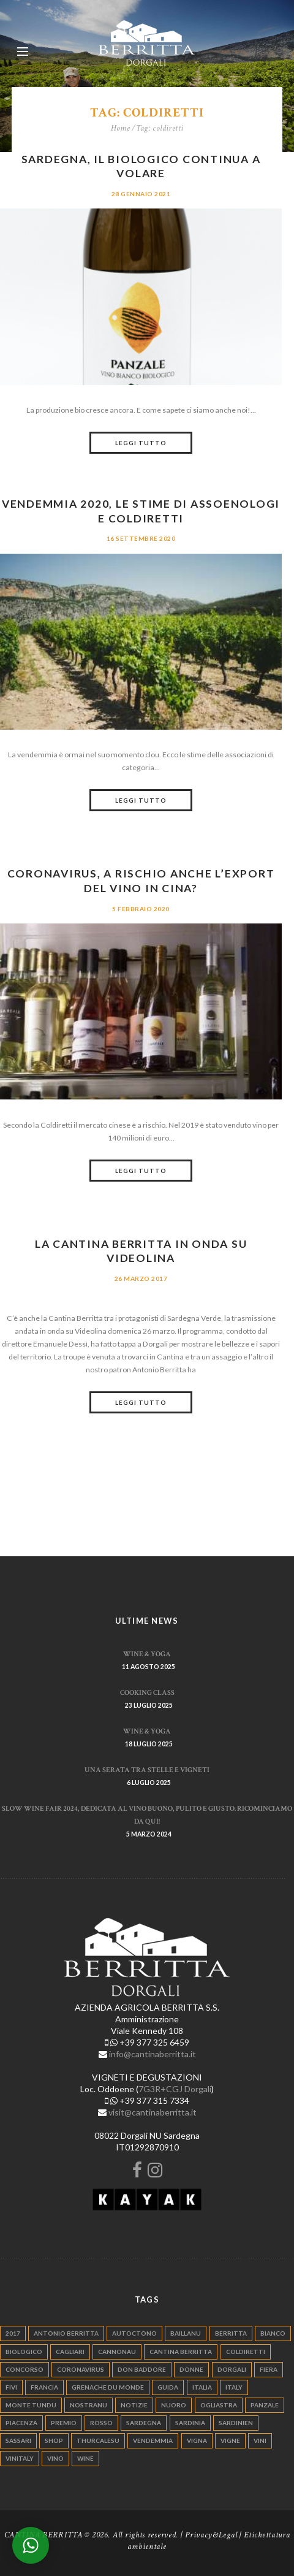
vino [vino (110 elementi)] (55, 2458)
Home (120, 128)
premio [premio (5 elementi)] (64, 2422)
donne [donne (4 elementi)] (191, 2369)
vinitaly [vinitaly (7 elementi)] (20, 2458)
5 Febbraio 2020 (140, 908)
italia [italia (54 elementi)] (202, 2387)
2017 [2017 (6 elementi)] (13, 2333)
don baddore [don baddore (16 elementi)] (142, 2369)
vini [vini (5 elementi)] (260, 2440)
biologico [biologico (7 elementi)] (24, 2351)
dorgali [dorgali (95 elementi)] (231, 2369)
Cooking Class (147, 1692)
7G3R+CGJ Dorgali (174, 2089)
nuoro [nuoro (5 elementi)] (173, 2405)
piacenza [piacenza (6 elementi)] (21, 2422)
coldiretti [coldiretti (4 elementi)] (245, 2351)
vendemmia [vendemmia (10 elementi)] (153, 2440)
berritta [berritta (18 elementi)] (231, 2333)
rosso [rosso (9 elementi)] (101, 2422)
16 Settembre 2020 (141, 538)
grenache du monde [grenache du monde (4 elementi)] (108, 2387)
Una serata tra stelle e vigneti (147, 1770)
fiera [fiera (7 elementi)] (268, 2369)
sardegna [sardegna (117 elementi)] (143, 2422)
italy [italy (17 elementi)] (234, 2387)
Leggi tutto (141, 442)
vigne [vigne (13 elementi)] (230, 2440)
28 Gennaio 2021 (140, 193)
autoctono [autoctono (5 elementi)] (134, 2333)
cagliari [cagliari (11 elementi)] (70, 2351)
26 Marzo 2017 (141, 1278)
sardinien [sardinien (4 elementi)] (236, 2422)
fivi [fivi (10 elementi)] (11, 2387)
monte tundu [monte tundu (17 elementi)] (31, 2405)
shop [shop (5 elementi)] (54, 2440)
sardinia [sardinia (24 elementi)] (190, 2422)
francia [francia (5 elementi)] (44, 2387)
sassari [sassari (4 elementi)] (18, 2440)
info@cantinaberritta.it (152, 2054)
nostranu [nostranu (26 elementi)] (88, 2405)
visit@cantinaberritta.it (152, 2112)
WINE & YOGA (147, 1654)
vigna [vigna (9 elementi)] (197, 2440)
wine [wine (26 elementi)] (85, 2458)
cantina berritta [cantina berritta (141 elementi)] (180, 2351)
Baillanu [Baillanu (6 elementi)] (185, 2333)
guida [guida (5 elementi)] (167, 2387)
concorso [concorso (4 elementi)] (24, 2369)
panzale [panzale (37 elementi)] (265, 2405)
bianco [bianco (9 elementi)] (272, 2333)
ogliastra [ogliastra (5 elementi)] (218, 2405)
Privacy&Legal (211, 2534)
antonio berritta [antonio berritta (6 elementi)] (66, 2333)
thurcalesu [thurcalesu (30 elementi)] (98, 2440)
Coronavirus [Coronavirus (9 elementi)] (80, 2369)
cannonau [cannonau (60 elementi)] (117, 2351)
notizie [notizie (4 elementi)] (134, 2405)
